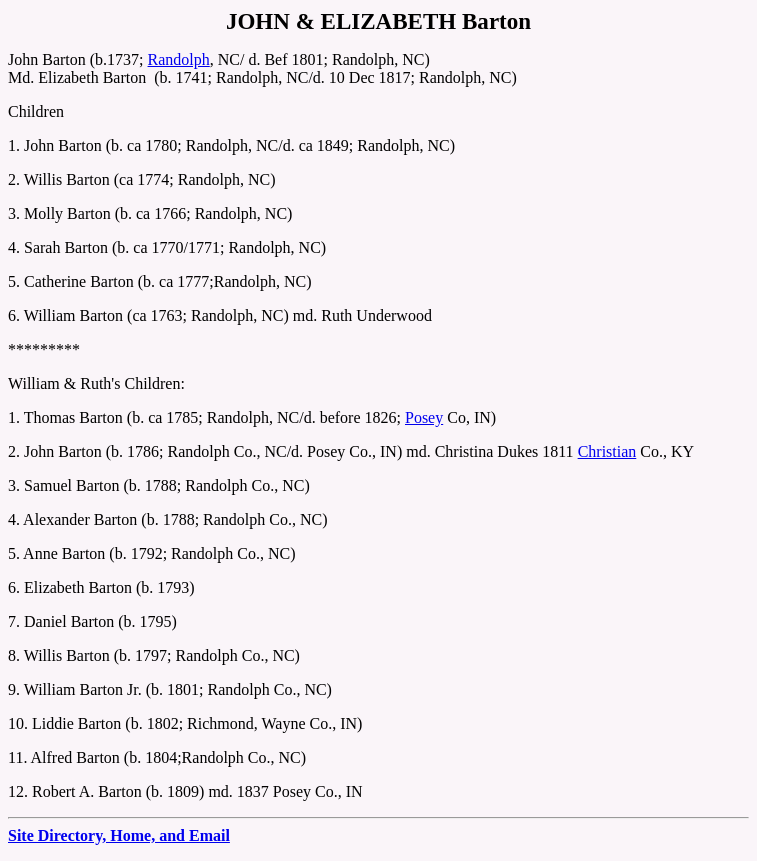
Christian (607, 451)
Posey (424, 417)
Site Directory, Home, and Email (119, 835)
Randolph (179, 59)
